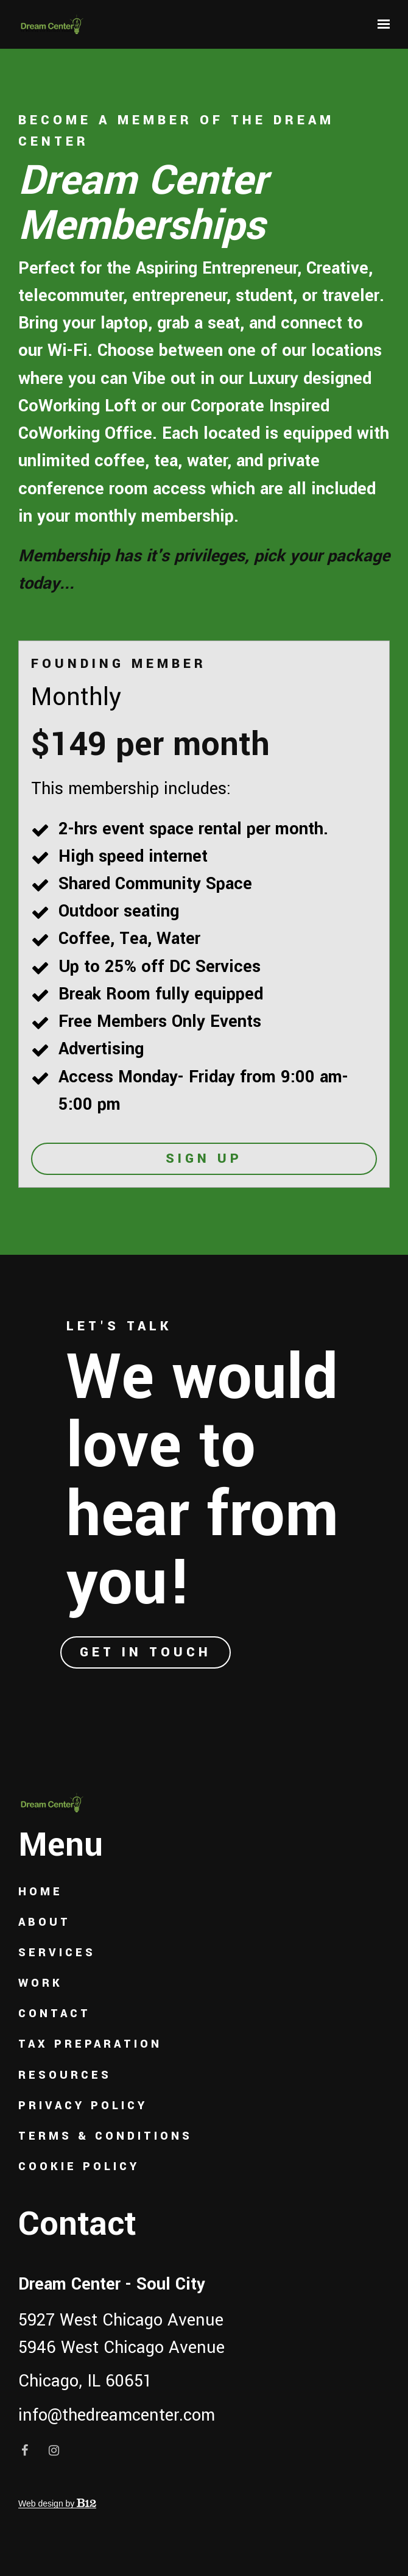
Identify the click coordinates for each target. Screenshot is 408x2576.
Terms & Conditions (105, 2136)
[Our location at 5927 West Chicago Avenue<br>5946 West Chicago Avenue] (204, 2334)
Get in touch (145, 1652)
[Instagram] (53, 2450)
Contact (54, 2013)
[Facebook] (24, 2450)
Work (40, 1983)
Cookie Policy (78, 2166)
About (44, 1922)
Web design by (57, 2503)
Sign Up (204, 1158)
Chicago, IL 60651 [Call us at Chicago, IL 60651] (85, 2381)
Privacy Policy (82, 2105)
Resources (64, 2075)
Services (57, 1952)
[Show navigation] (381, 24)
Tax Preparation (90, 2044)
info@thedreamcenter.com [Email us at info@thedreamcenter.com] (116, 2415)
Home (40, 1892)
